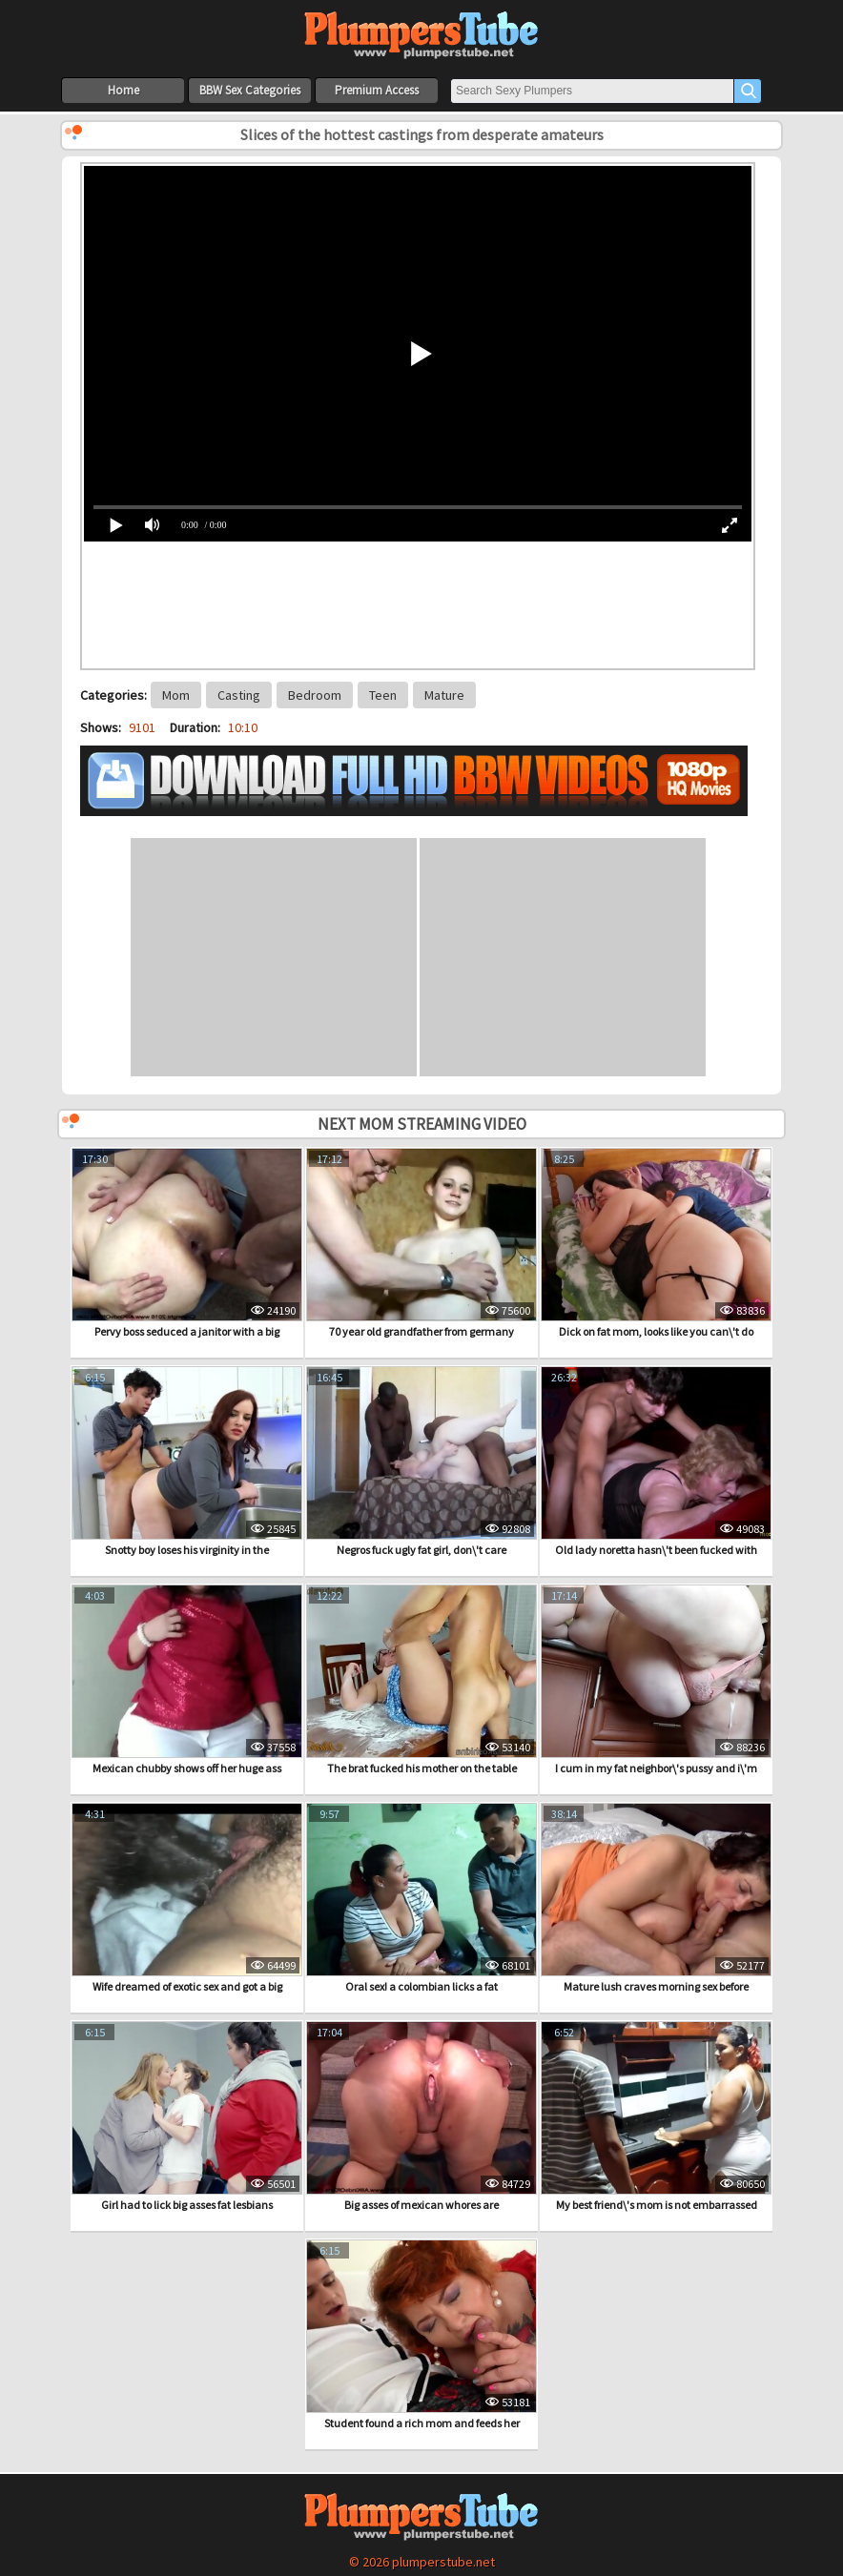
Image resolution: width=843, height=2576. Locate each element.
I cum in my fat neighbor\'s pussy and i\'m (656, 1679)
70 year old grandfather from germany (421, 1243)
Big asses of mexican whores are (421, 2116)
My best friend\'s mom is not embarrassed (656, 2116)
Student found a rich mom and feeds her (421, 2334)
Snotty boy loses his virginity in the (187, 1461)
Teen (383, 695)
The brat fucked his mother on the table (421, 1679)
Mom (176, 695)
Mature (444, 695)
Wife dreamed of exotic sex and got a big (187, 1898)
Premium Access (377, 90)
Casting (238, 695)
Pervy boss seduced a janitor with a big (187, 1243)
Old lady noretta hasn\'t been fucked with (656, 1461)
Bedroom (314, 695)
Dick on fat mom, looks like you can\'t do (656, 1243)
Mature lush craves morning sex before (656, 1898)
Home (123, 90)
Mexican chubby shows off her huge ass (187, 1679)
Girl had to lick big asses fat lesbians (187, 2116)
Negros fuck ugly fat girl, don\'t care (421, 1461)
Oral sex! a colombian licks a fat (421, 1898)
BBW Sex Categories (249, 90)
